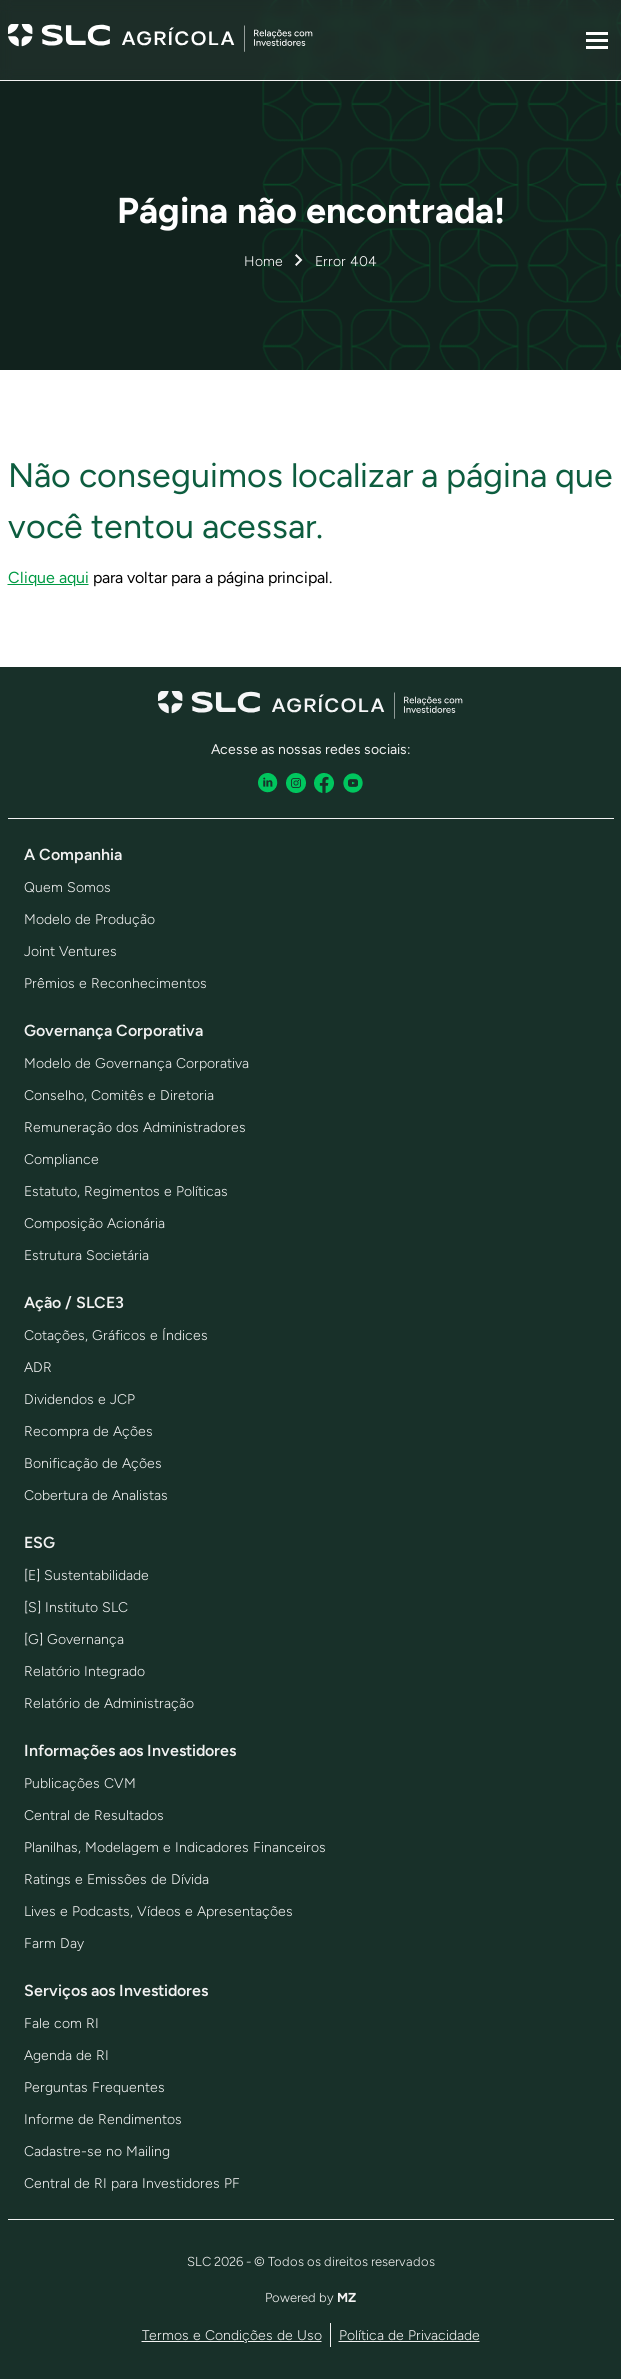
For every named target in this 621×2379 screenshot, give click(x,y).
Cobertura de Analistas (96, 1495)
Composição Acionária (94, 1223)
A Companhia (73, 854)
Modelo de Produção (89, 919)
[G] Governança (74, 1639)
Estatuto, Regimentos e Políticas (126, 1191)
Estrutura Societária (86, 1255)
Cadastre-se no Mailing (97, 2151)
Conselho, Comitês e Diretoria (119, 1095)
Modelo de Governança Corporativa (136, 1063)
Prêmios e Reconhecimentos (115, 983)
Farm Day (54, 1943)
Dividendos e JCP (79, 1399)
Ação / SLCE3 (74, 1302)
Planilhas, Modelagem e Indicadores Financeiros (175, 1847)
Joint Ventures (70, 951)
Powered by (310, 2297)
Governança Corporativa (113, 1030)
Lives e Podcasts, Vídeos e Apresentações (158, 1911)
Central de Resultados (94, 1815)
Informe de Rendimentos (103, 2119)
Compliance (61, 1159)
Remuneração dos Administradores (135, 1127)
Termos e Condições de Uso (232, 2335)
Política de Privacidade (409, 2335)
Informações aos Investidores (130, 1750)
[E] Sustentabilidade (86, 1575)
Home (263, 261)
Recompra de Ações (88, 1431)
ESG (39, 1542)
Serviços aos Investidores (116, 1990)
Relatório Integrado (84, 1671)
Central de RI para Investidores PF (132, 2183)
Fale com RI (61, 2023)
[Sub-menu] (597, 40)
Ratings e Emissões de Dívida (116, 1879)
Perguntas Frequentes (94, 2087)
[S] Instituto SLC (76, 1607)
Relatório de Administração (109, 1703)
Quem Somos (67, 887)
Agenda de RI (66, 2055)
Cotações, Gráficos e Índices (116, 1335)
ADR (38, 1367)
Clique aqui (48, 577)
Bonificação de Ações (93, 1463)
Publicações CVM (80, 1783)
